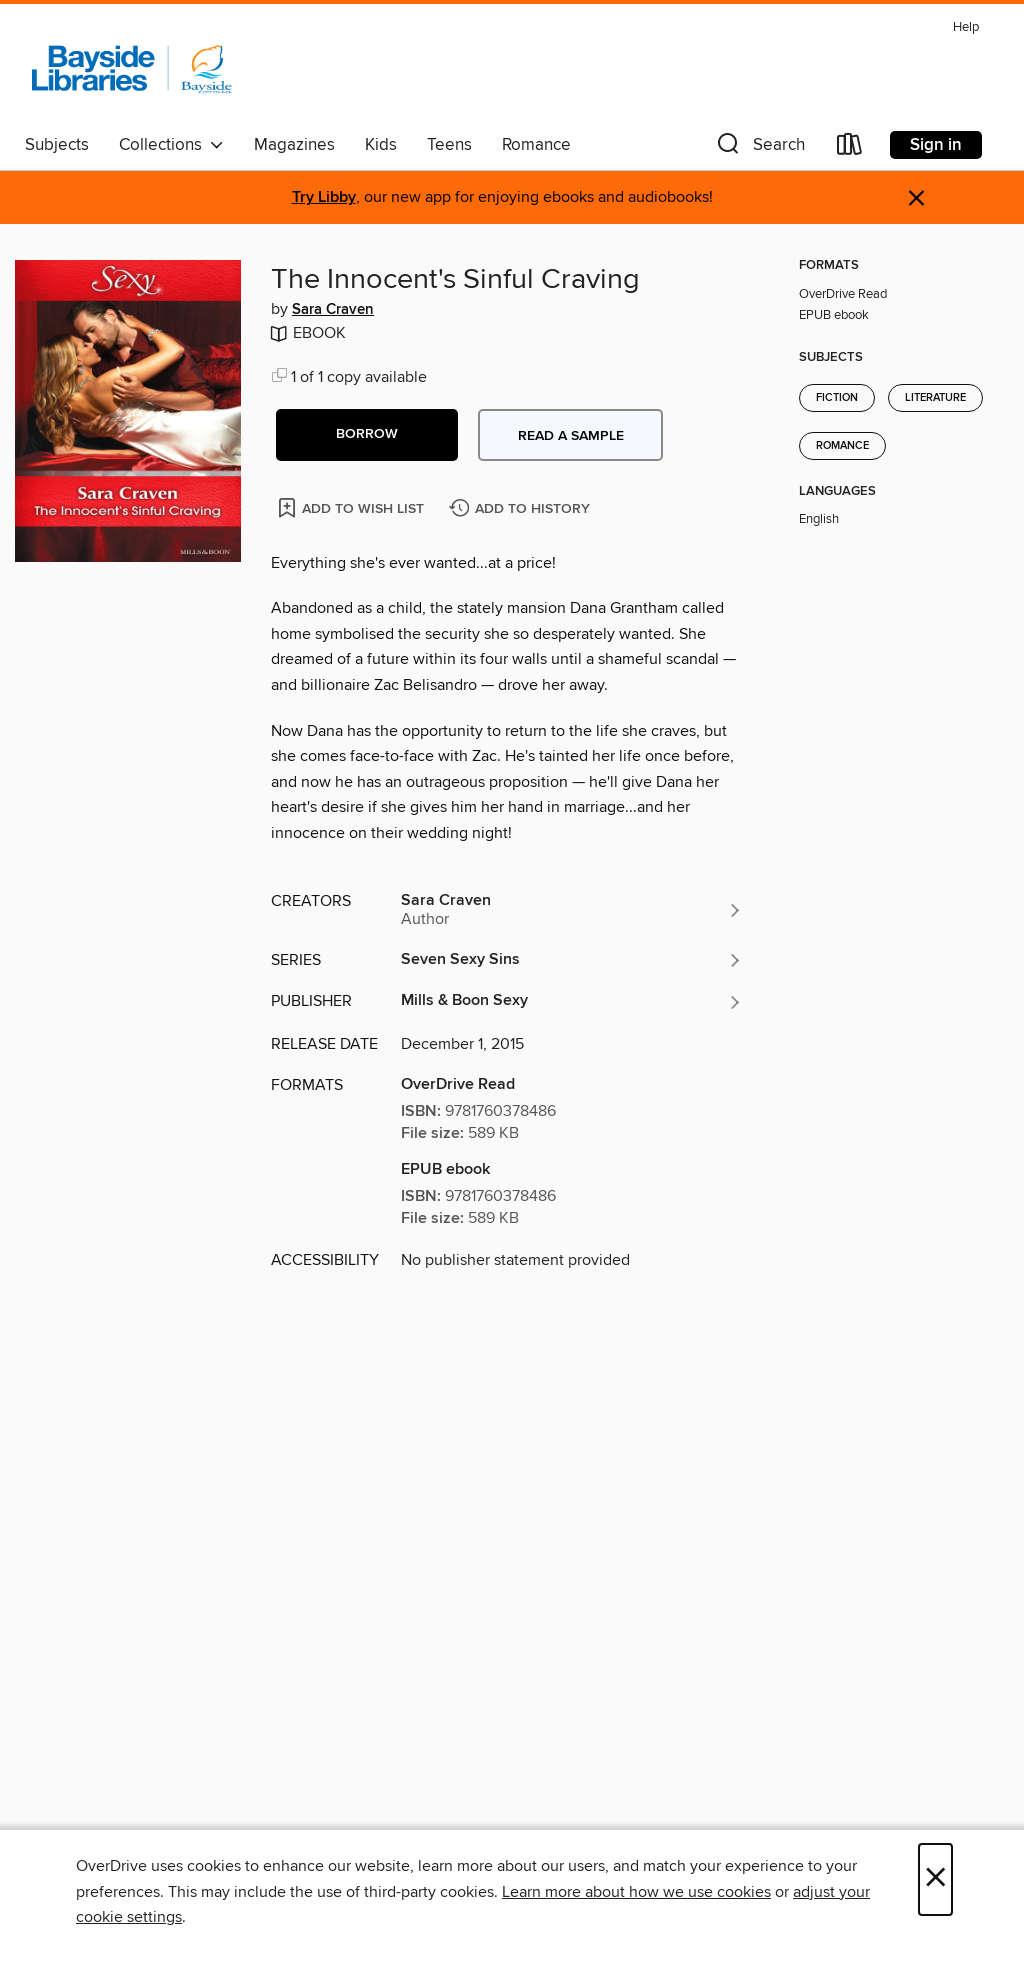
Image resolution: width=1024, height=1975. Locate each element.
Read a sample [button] (571, 436)
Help (966, 27)
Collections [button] (171, 145)
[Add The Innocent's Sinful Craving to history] (522, 509)
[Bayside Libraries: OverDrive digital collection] (132, 69)
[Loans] (850, 148)
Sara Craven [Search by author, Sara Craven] (333, 310)
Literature (935, 398)
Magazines (294, 145)
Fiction (837, 398)
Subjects (57, 145)
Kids (381, 145)
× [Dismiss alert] (916, 198)
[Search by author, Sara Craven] (572, 910)
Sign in (936, 145)
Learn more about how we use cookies (636, 1892)
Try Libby (324, 197)
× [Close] (935, 1879)
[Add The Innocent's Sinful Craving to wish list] (352, 507)
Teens (449, 145)
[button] (759, 148)
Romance (536, 145)
